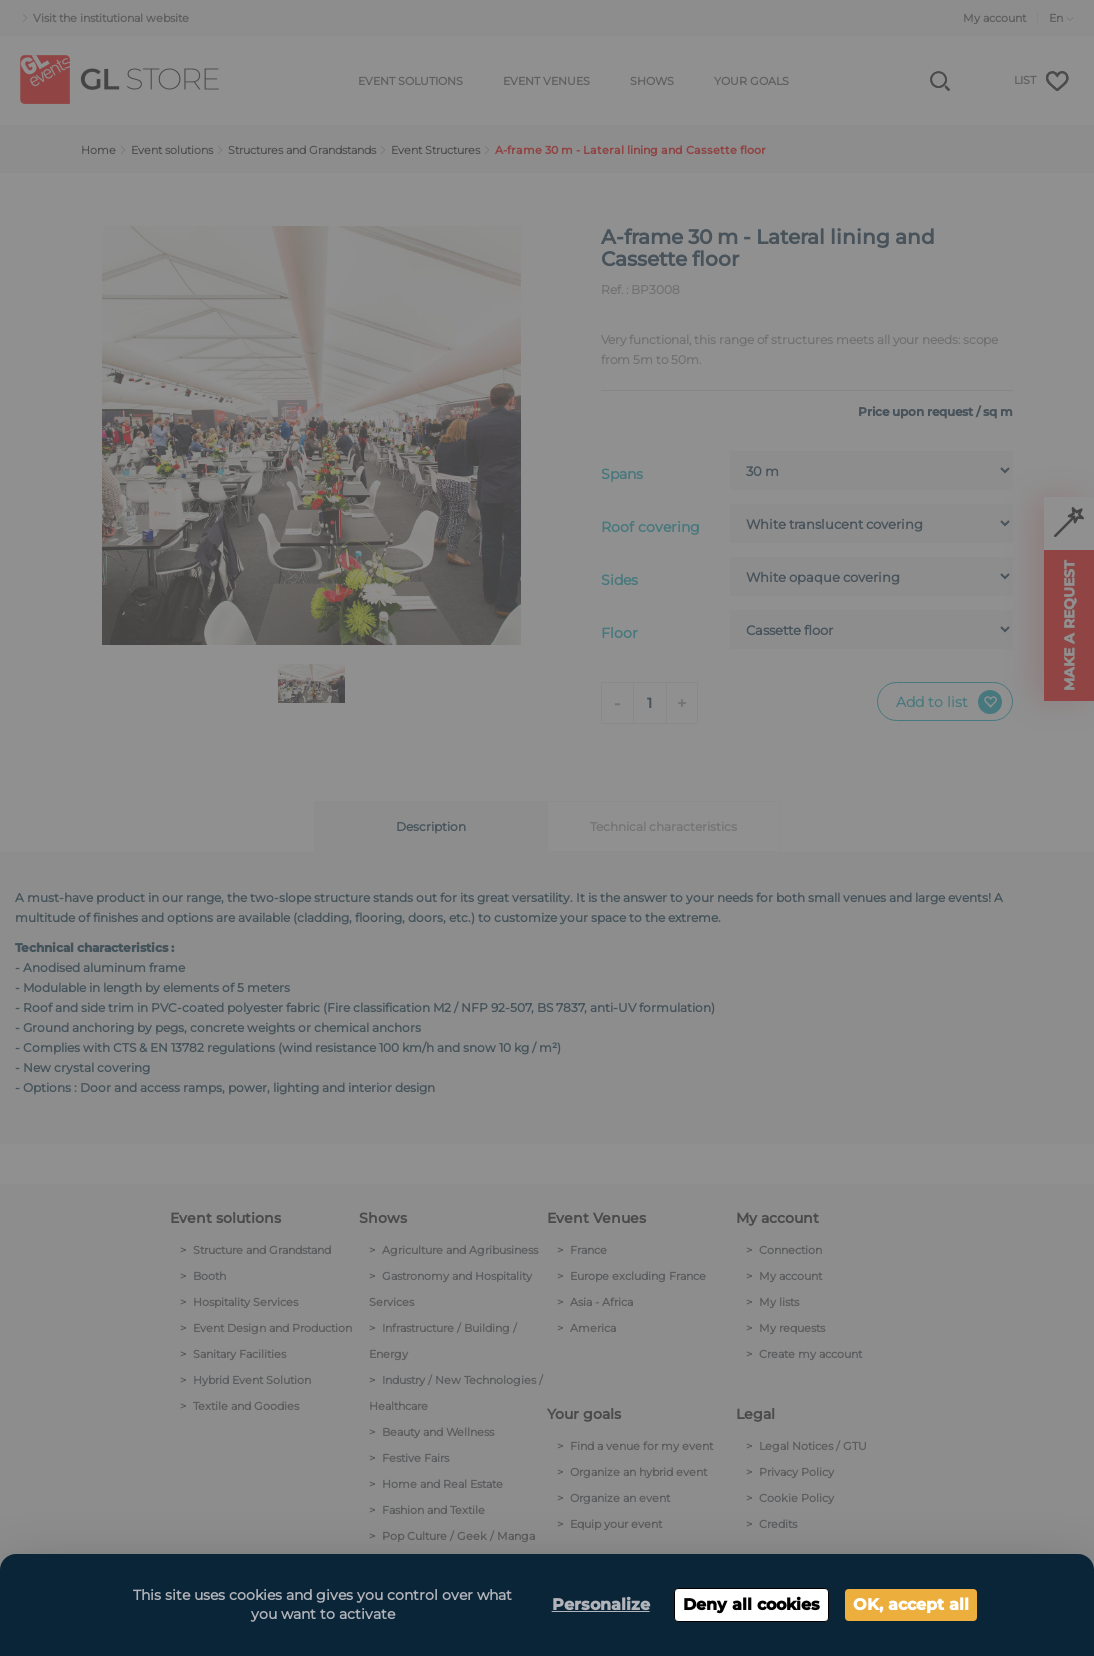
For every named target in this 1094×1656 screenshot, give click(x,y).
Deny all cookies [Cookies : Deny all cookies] (751, 1604)
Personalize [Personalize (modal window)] (601, 1604)
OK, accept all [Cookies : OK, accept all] (911, 1604)
